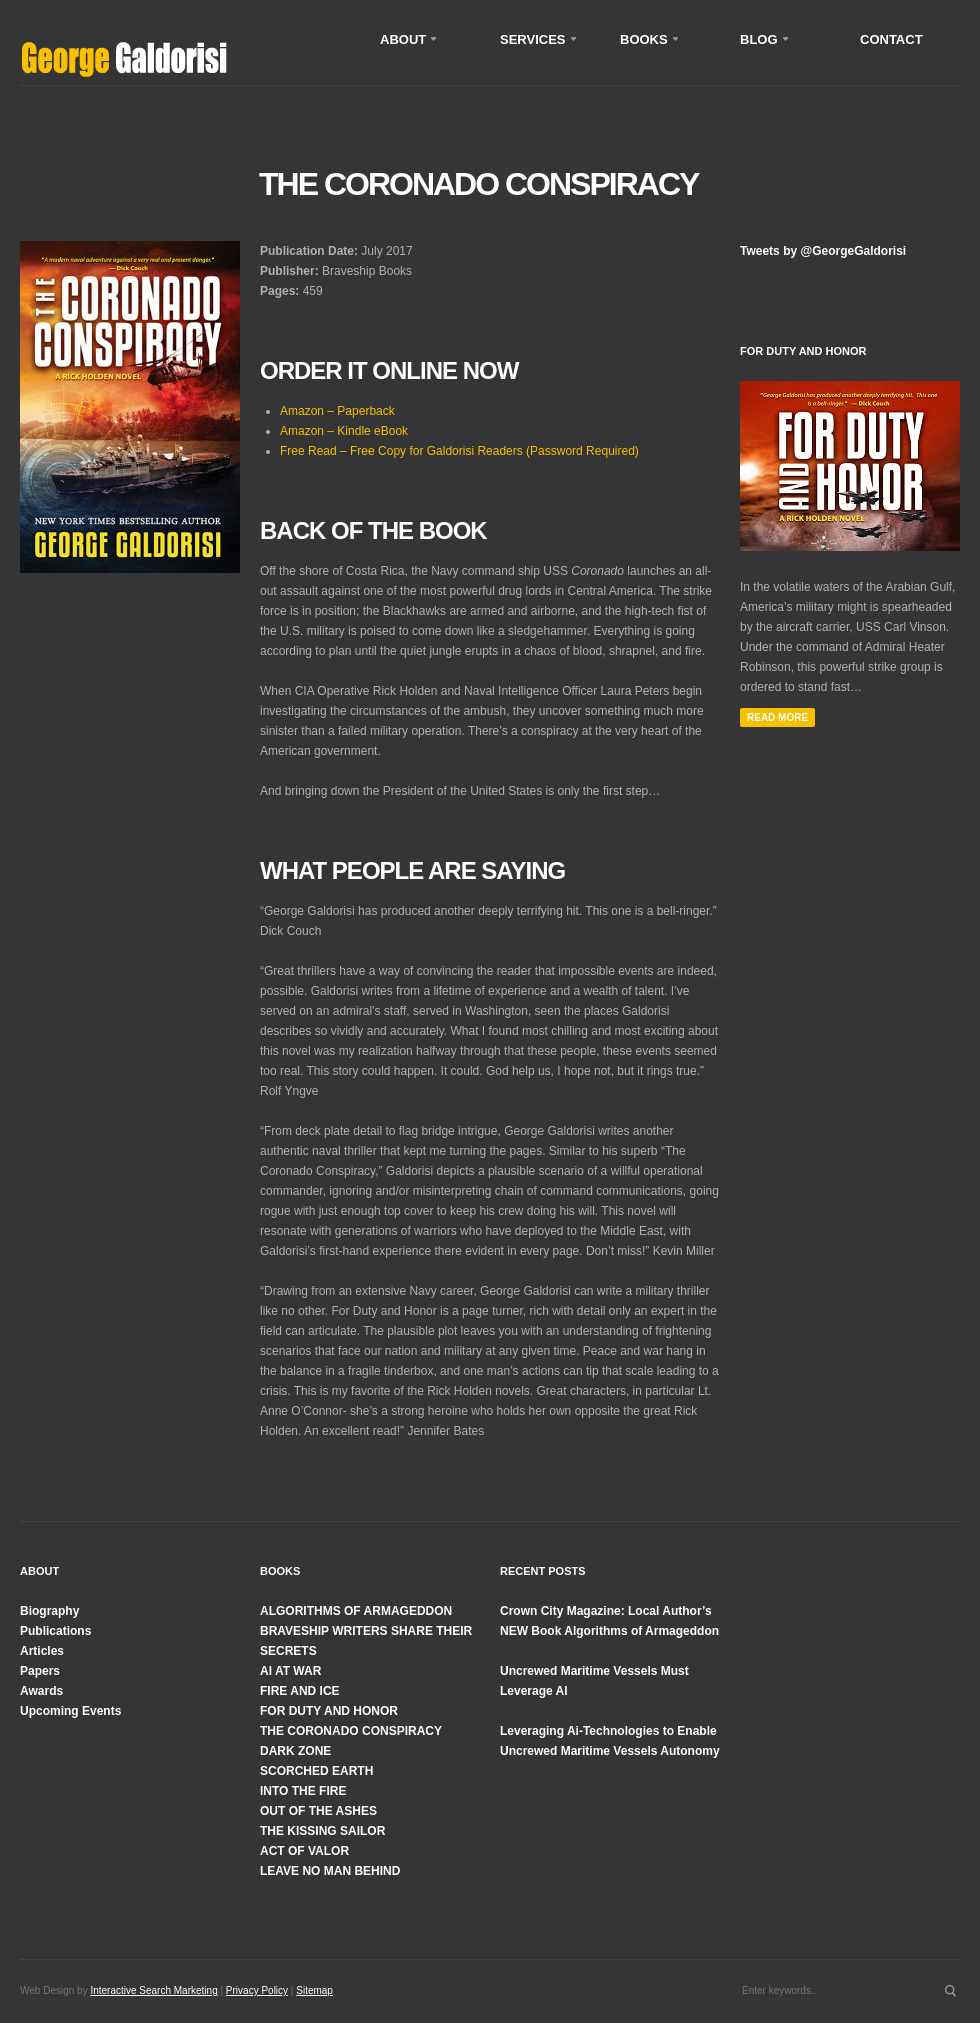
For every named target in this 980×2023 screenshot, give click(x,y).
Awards (41, 1691)
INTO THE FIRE (303, 1791)
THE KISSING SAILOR (322, 1831)
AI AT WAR (290, 1671)
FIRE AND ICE (300, 1691)
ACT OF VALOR (304, 1851)
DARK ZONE (295, 1751)
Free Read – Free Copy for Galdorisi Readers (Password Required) (459, 451)
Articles (42, 1651)
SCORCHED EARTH (316, 1771)
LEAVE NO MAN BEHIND (330, 1871)
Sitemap (314, 1990)
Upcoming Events (70, 1711)
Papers (40, 1671)
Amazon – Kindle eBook (344, 431)
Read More (777, 717)
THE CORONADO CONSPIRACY (351, 1731)
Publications (55, 1631)
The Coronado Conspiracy (478, 184)
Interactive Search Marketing (153, 1990)
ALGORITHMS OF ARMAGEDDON (356, 1611)
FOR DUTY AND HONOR (329, 1711)
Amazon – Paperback (337, 411)
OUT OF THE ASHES (318, 1811)
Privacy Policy (257, 1990)
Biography (49, 1611)
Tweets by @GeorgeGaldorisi (823, 251)
